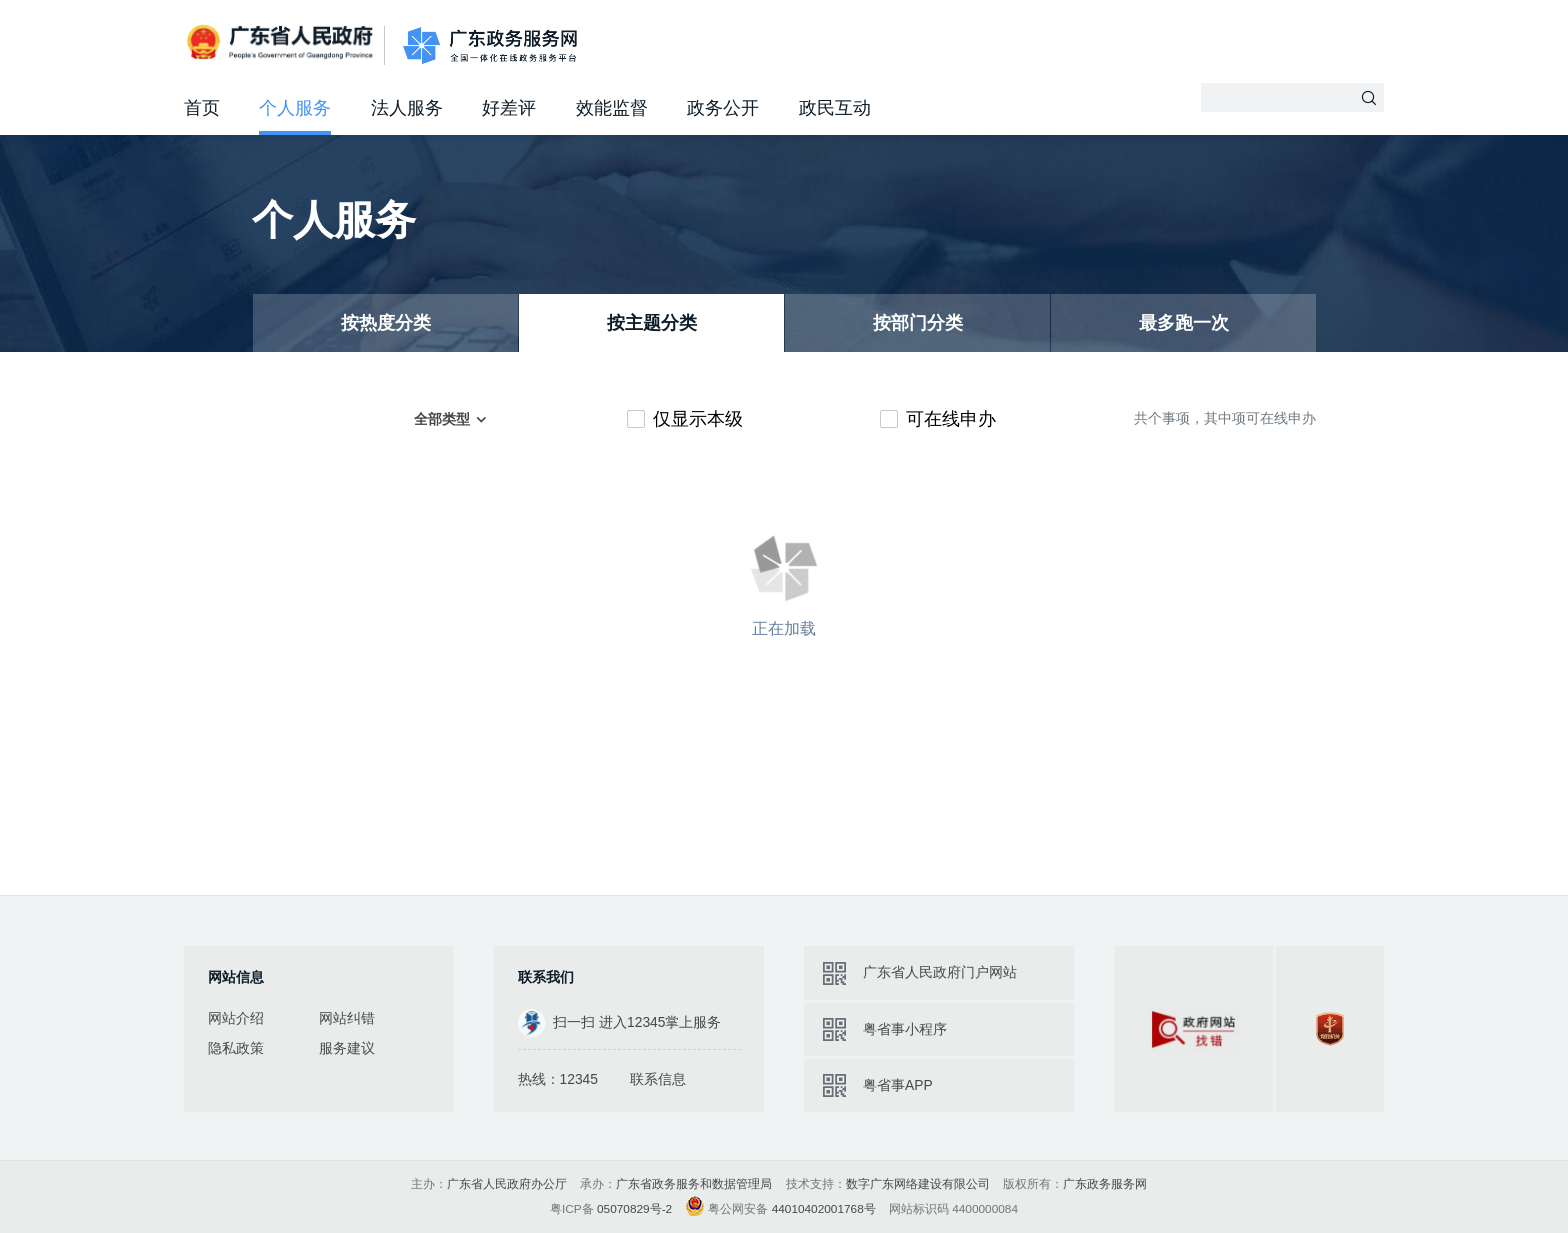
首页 (202, 108)
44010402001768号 (824, 1209)
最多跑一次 (1184, 323)
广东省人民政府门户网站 (940, 972)
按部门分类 (918, 323)
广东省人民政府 (282, 43)
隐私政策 (236, 1048)
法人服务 (407, 108)
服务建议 (347, 1048)
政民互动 (835, 108)
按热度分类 (386, 323)
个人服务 (295, 108)
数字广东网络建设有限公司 (918, 1184)
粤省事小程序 (905, 1029)
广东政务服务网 (490, 45)
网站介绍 (236, 1018)
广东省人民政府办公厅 (507, 1184)
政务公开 (723, 108)
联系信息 (658, 1079)
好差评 (509, 108)
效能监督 (612, 108)
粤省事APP (898, 1085)
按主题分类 (652, 323)
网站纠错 (347, 1018)
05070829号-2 (634, 1209)
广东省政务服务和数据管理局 (694, 1184)
